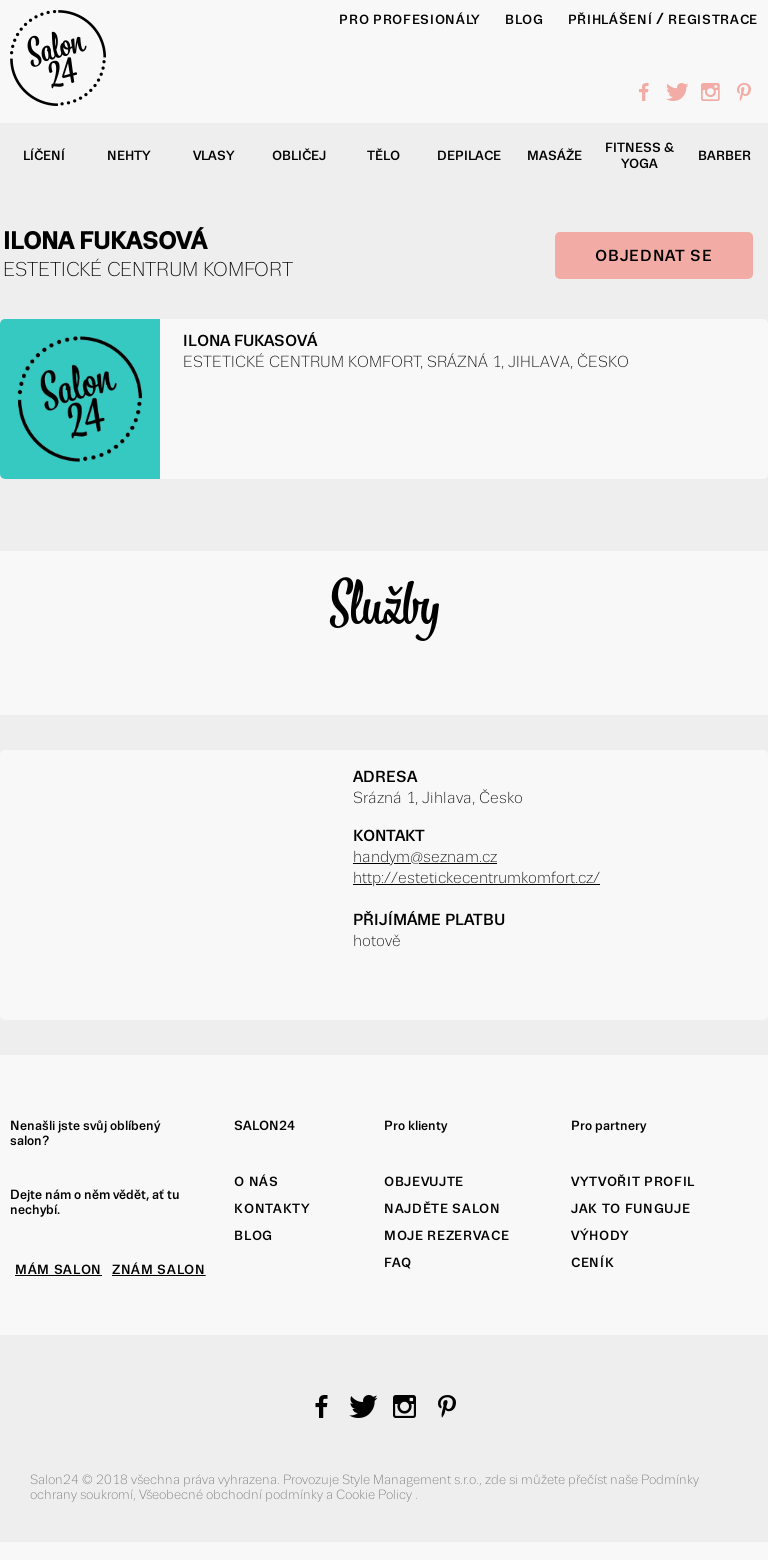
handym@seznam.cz (425, 856)
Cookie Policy (375, 1494)
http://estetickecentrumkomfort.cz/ (476, 877)
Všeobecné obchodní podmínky (232, 1494)
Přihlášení (610, 19)
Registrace (713, 19)
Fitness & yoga (639, 155)
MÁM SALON (58, 1269)
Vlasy (214, 155)
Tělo (383, 155)
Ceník (592, 1262)
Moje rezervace (446, 1235)
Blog (253, 1235)
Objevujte (424, 1181)
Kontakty (272, 1208)
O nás (256, 1181)
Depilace (469, 155)
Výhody (600, 1235)
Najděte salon (442, 1208)
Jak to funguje (630, 1208)
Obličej (299, 155)
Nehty (129, 155)
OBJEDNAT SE (654, 255)
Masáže (554, 155)
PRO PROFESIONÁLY (410, 19)
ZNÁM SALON (159, 1269)
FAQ (398, 1262)
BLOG (524, 19)
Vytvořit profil (633, 1181)
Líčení (44, 155)
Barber (724, 155)
